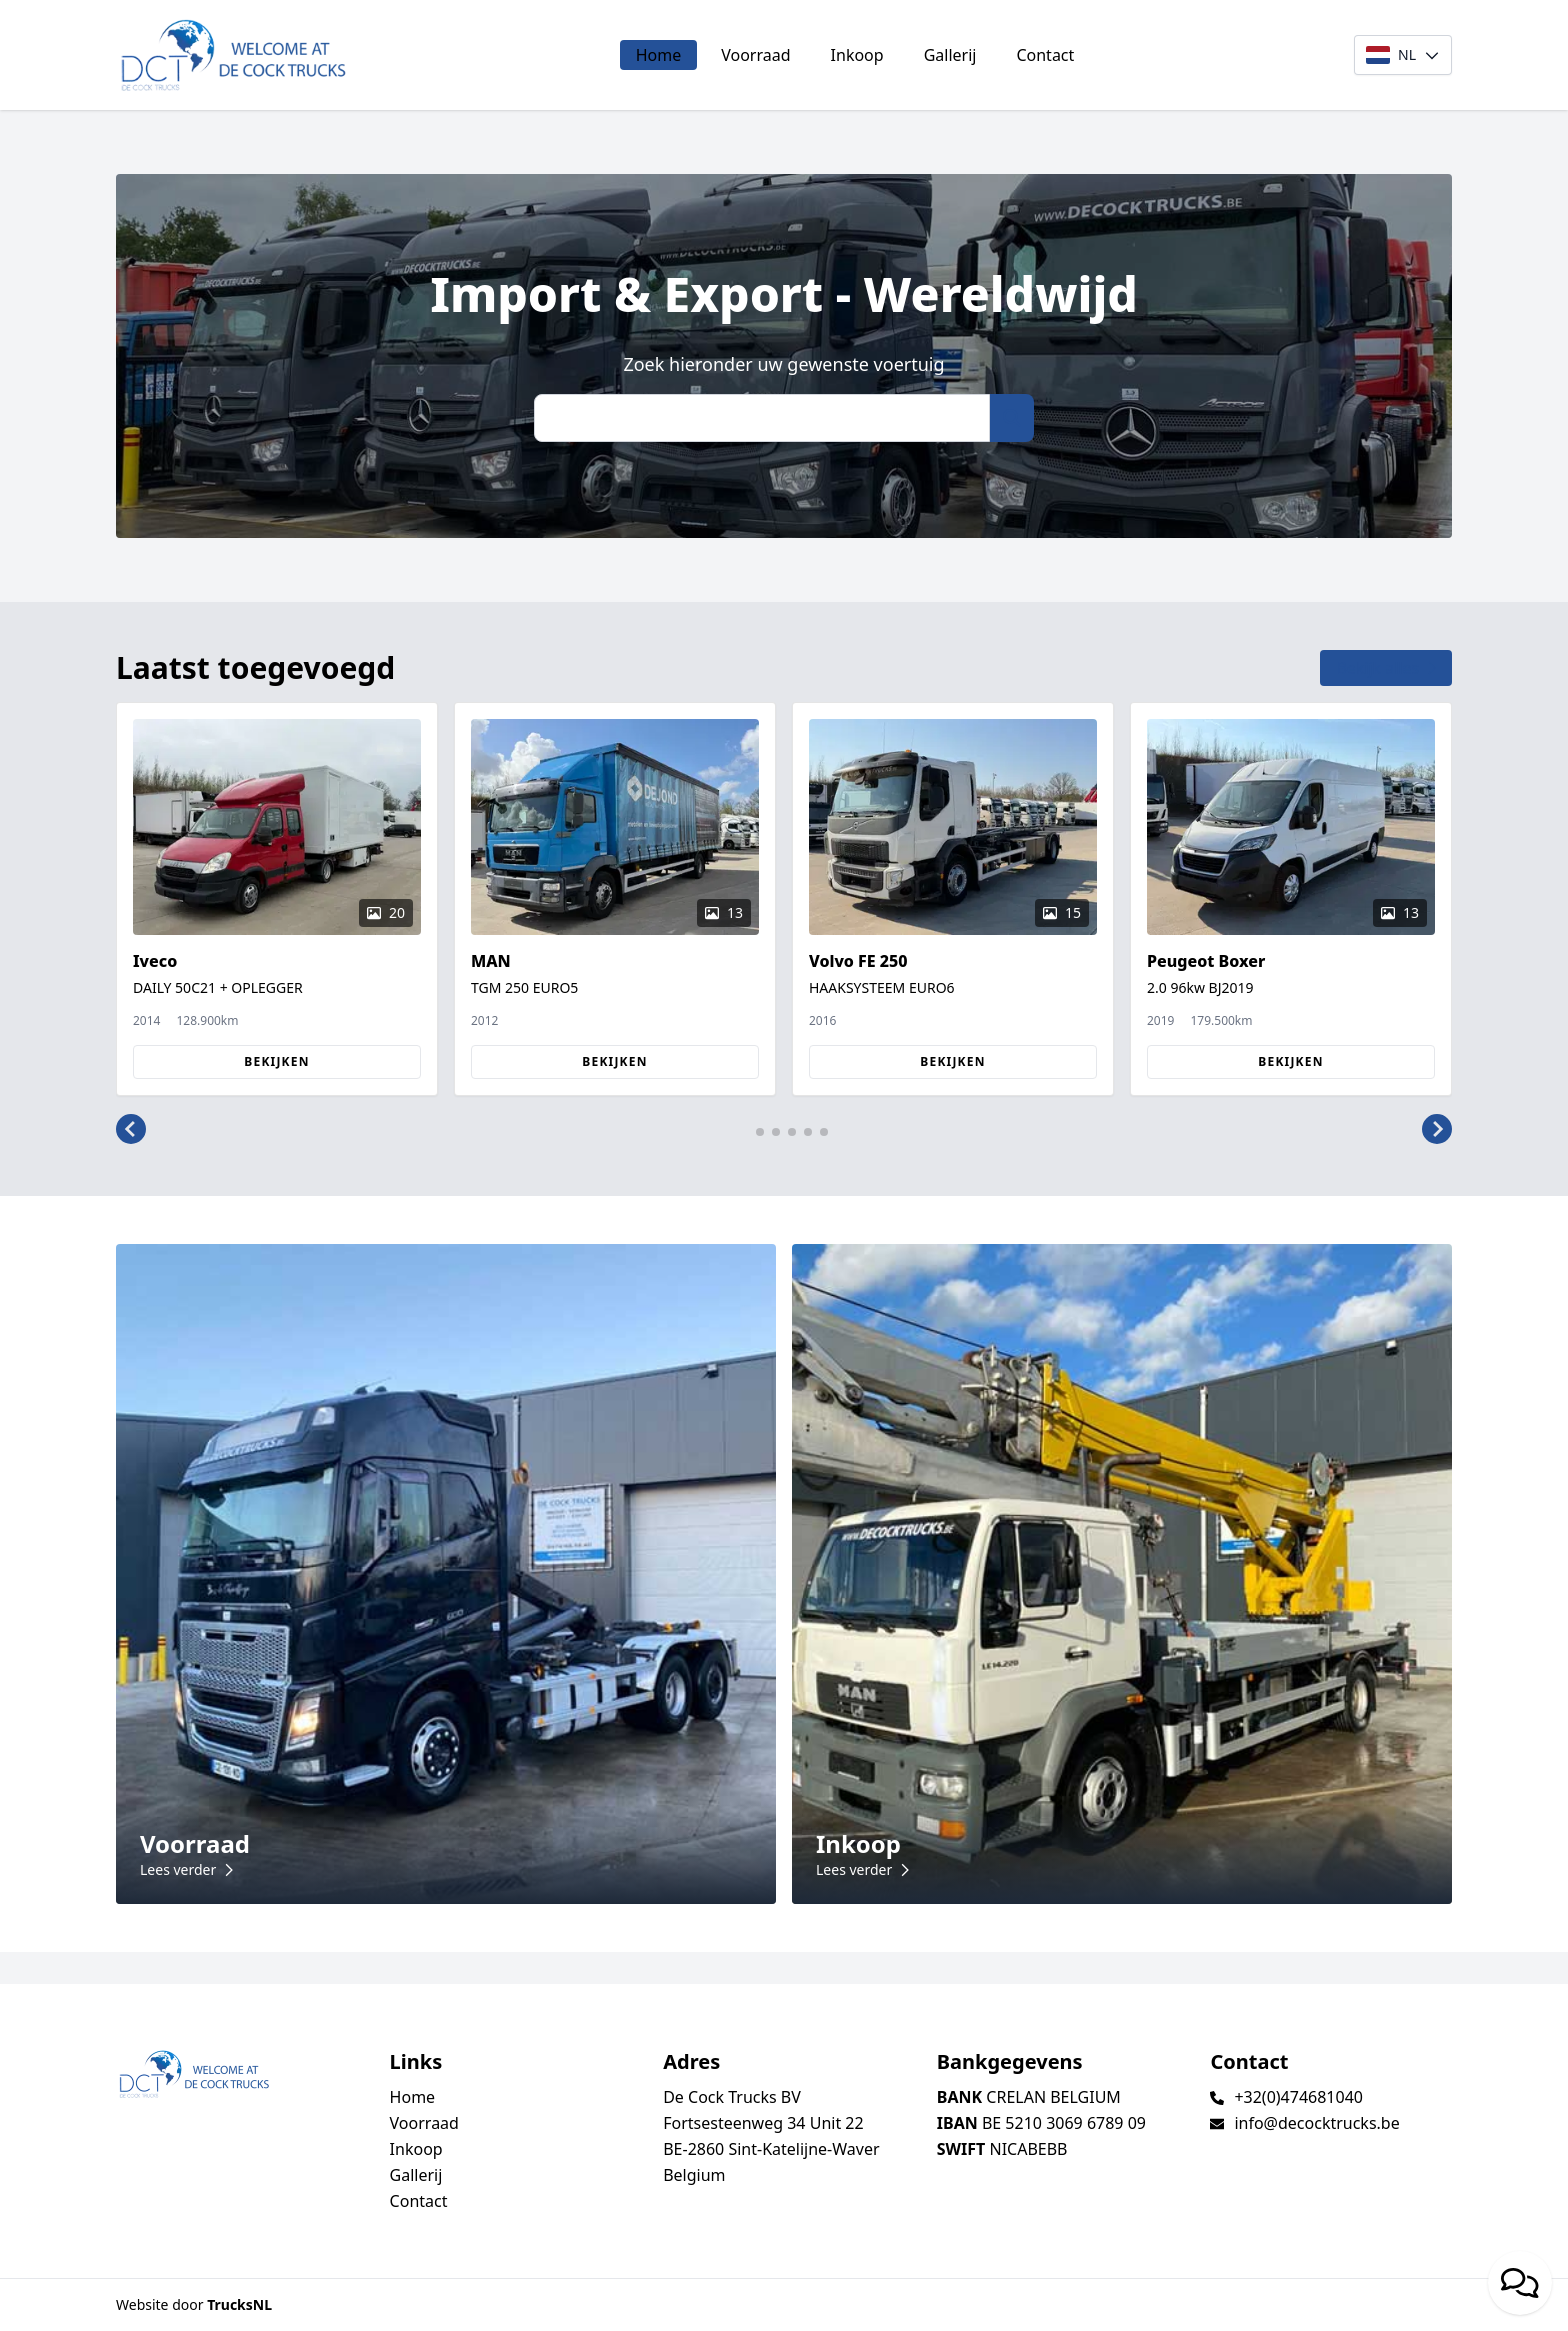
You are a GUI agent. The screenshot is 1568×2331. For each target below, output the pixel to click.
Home (659, 55)
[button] (131, 1130)
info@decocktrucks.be (1316, 2123)
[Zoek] (762, 418)
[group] (277, 899)
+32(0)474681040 (1298, 2097)
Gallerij (950, 55)
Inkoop (857, 55)
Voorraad (755, 55)
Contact (1045, 55)
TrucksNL (239, 2304)
